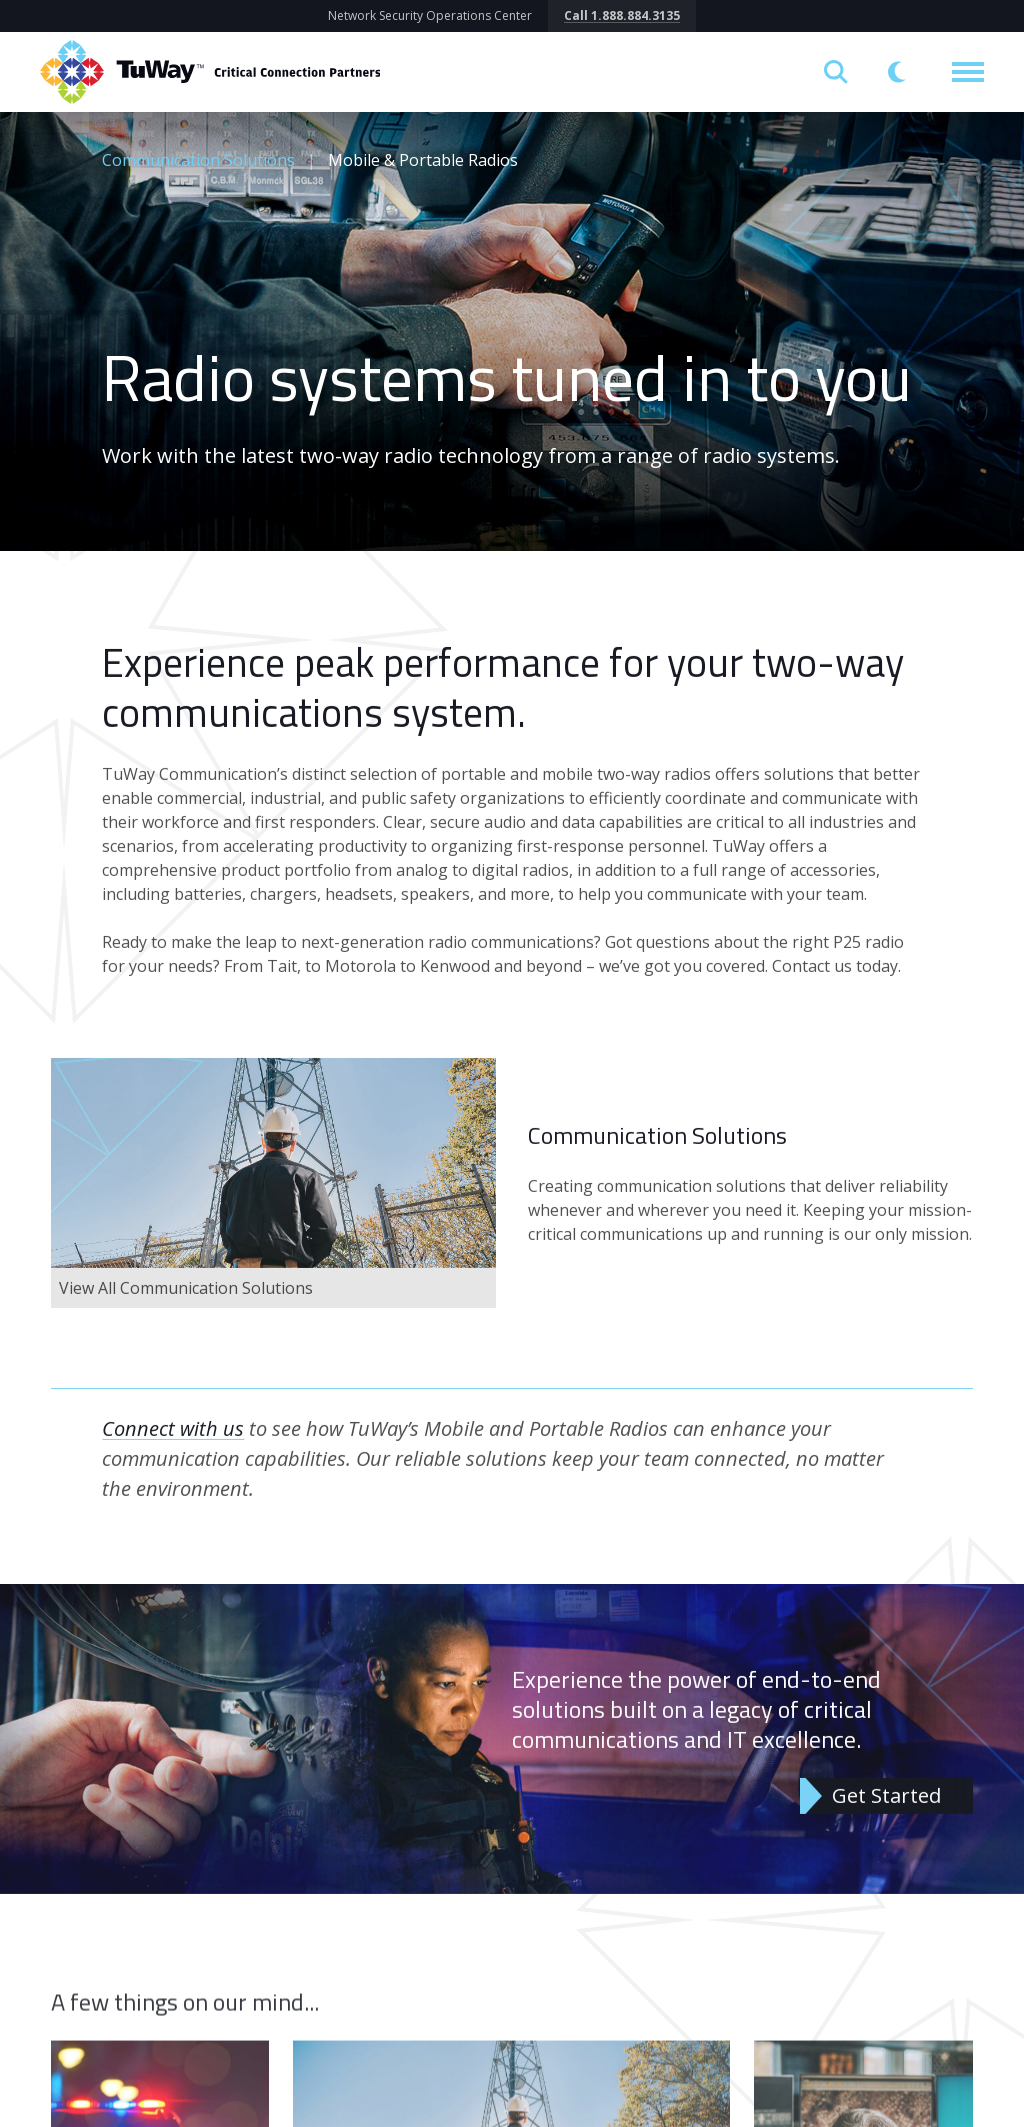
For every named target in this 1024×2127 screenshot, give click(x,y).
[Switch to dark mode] (900, 72)
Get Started (886, 1809)
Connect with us (173, 1442)
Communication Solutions (198, 160)
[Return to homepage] (210, 72)
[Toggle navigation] (968, 72)
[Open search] (836, 72)
